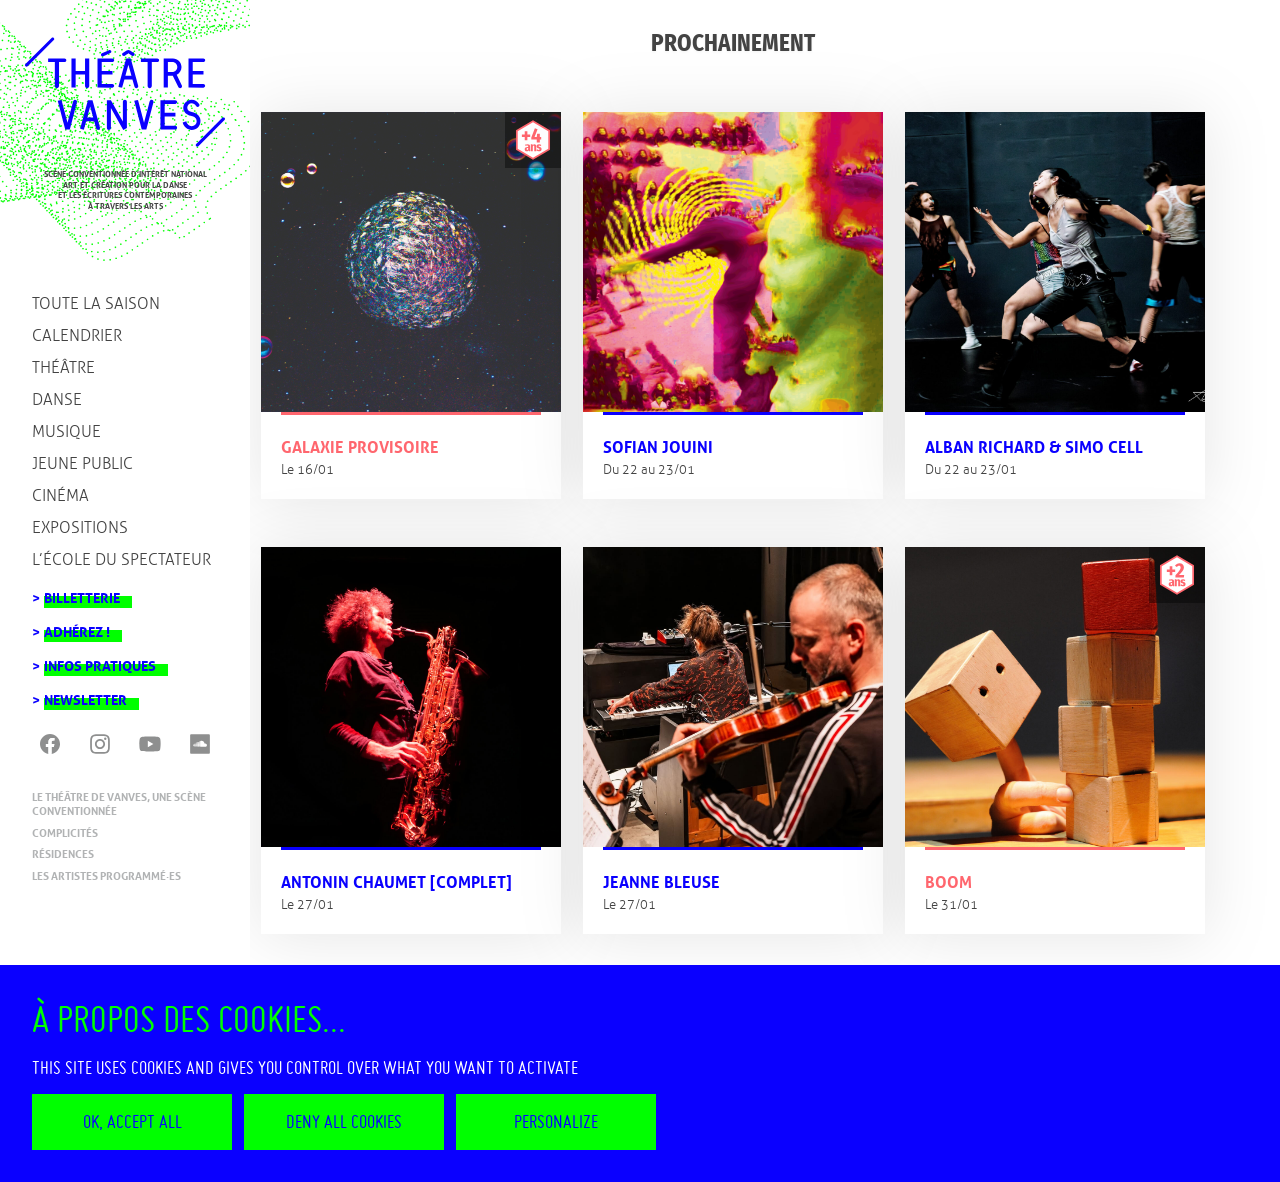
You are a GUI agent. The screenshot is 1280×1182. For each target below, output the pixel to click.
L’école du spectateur (121, 559)
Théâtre (63, 367)
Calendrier (77, 335)
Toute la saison (96, 303)
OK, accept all (132, 1121)
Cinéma (60, 495)
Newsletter (85, 694)
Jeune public (82, 463)
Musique (66, 431)
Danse (57, 399)
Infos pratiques (100, 660)
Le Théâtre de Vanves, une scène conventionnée (119, 804)
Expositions (80, 527)
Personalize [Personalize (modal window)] (556, 1121)
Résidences (63, 854)
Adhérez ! (77, 626)
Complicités (65, 833)
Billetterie (82, 592)
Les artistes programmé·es (106, 876)
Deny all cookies (344, 1121)
